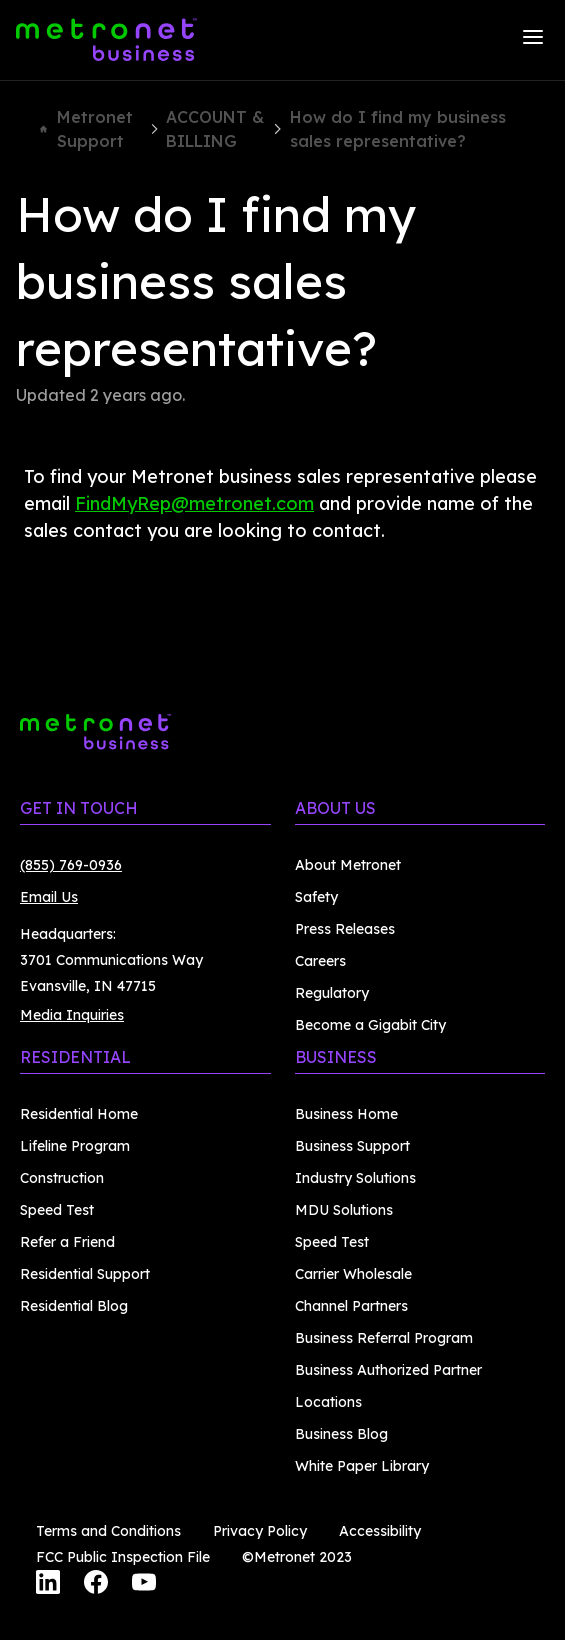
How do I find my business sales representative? (398, 129)
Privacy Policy (260, 1531)
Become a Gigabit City (370, 1025)
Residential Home (79, 1114)
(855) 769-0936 (71, 865)
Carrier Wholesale (353, 1274)
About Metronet (348, 865)
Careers (320, 961)
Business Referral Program (384, 1338)
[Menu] (533, 40)
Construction (62, 1178)
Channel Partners (351, 1306)
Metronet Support (86, 129)
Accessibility (380, 1531)
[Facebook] (96, 1585)
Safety (316, 897)
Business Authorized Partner (388, 1370)
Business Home (346, 1114)
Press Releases (345, 929)
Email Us (49, 897)
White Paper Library (362, 1466)
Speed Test (57, 1210)
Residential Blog (74, 1306)
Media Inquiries (72, 1015)
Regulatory (332, 993)
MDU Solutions (344, 1210)
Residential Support (85, 1274)
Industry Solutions (355, 1178)
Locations (328, 1402)
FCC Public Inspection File (123, 1557)
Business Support (352, 1146)
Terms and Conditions (108, 1531)
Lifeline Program (75, 1146)
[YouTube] (144, 1585)
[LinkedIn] (48, 1585)
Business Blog (341, 1434)
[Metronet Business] (106, 40)
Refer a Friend (67, 1242)
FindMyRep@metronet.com (194, 503)
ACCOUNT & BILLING (215, 129)
